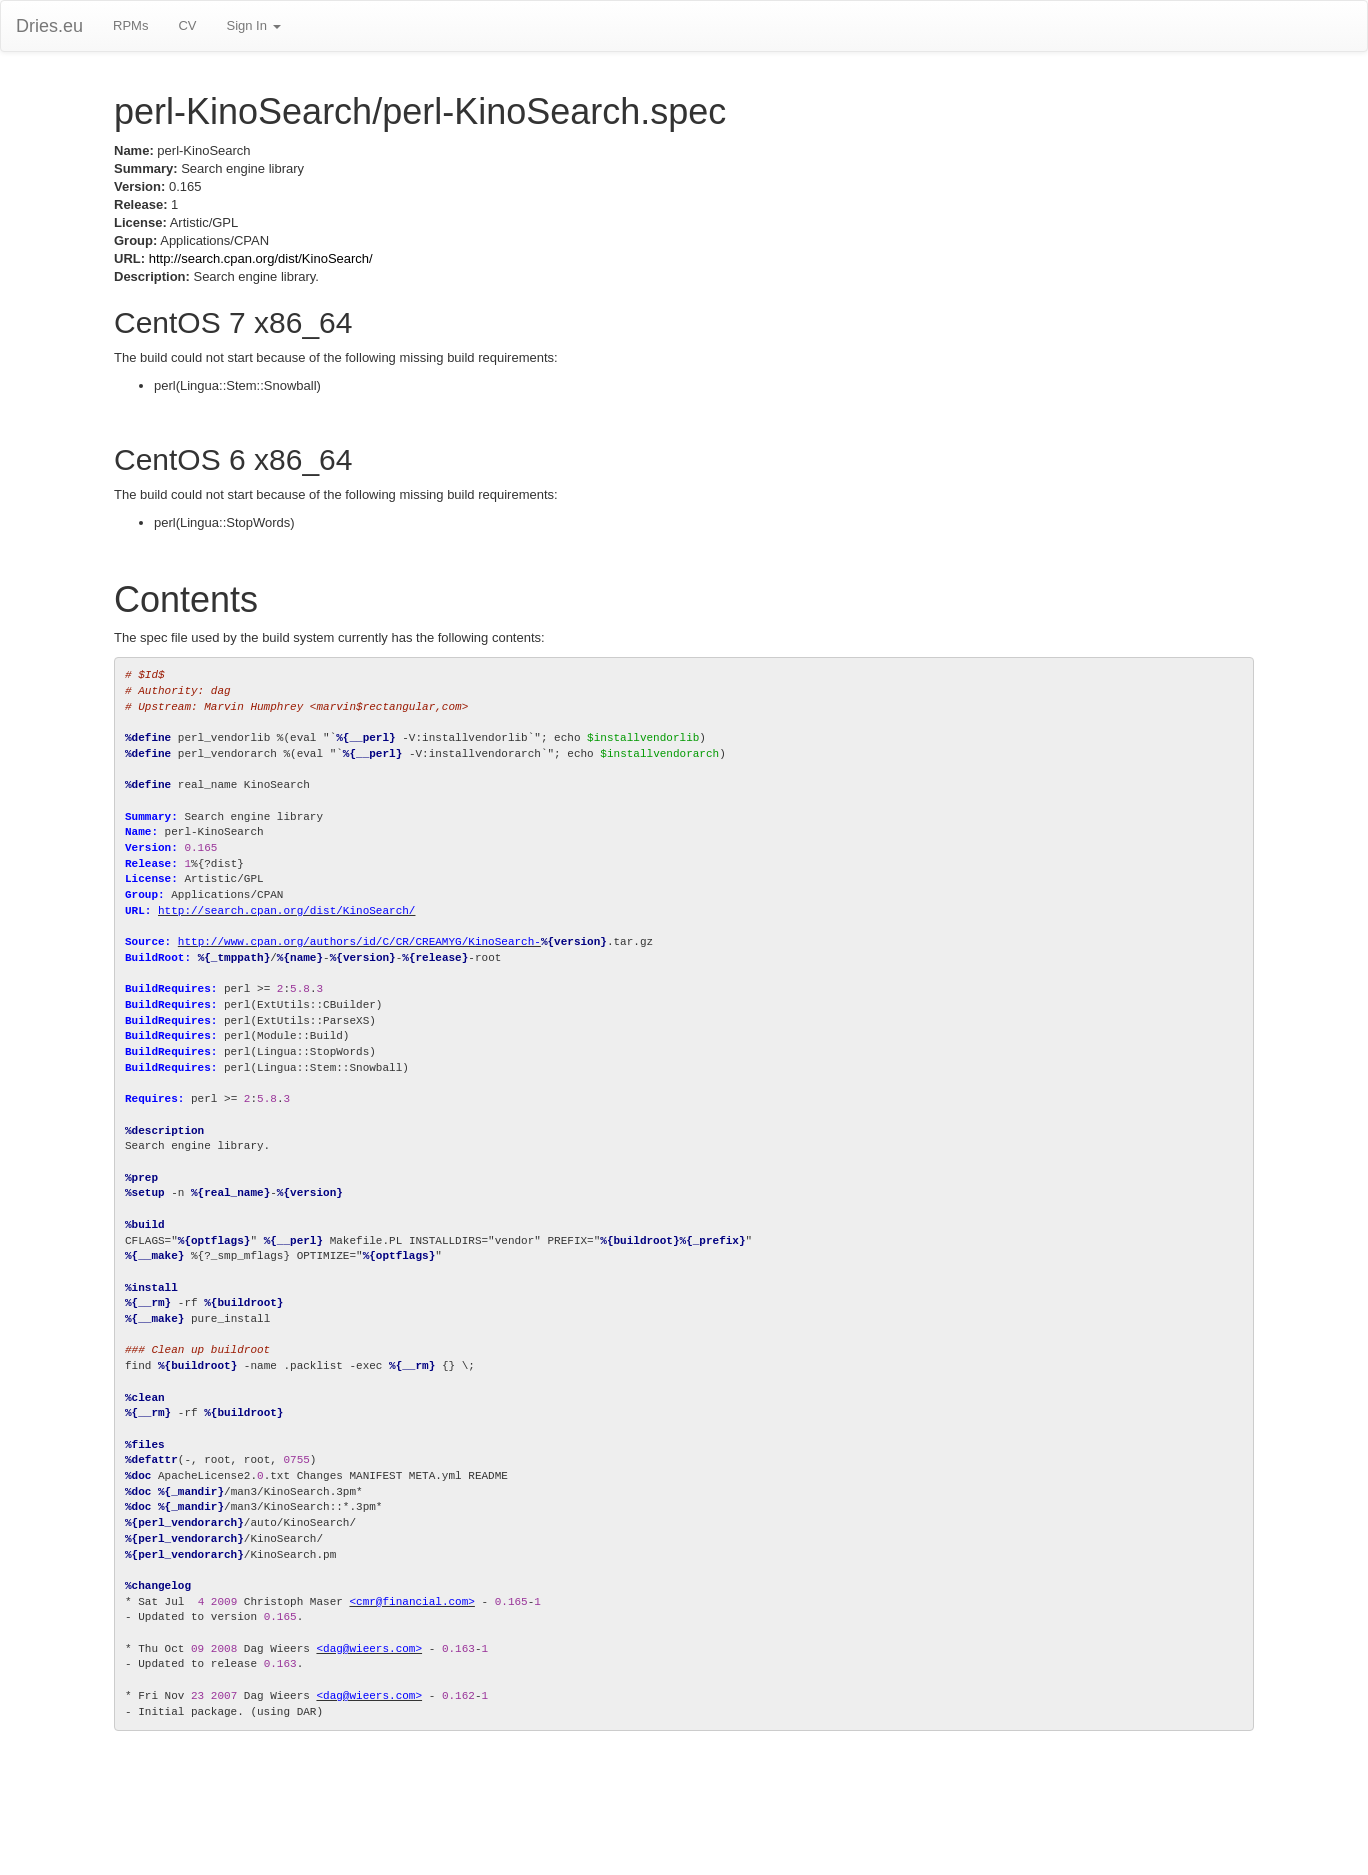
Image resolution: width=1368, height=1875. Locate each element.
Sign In (253, 25)
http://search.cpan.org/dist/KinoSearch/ (261, 258)
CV (187, 25)
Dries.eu (49, 26)
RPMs (130, 25)
